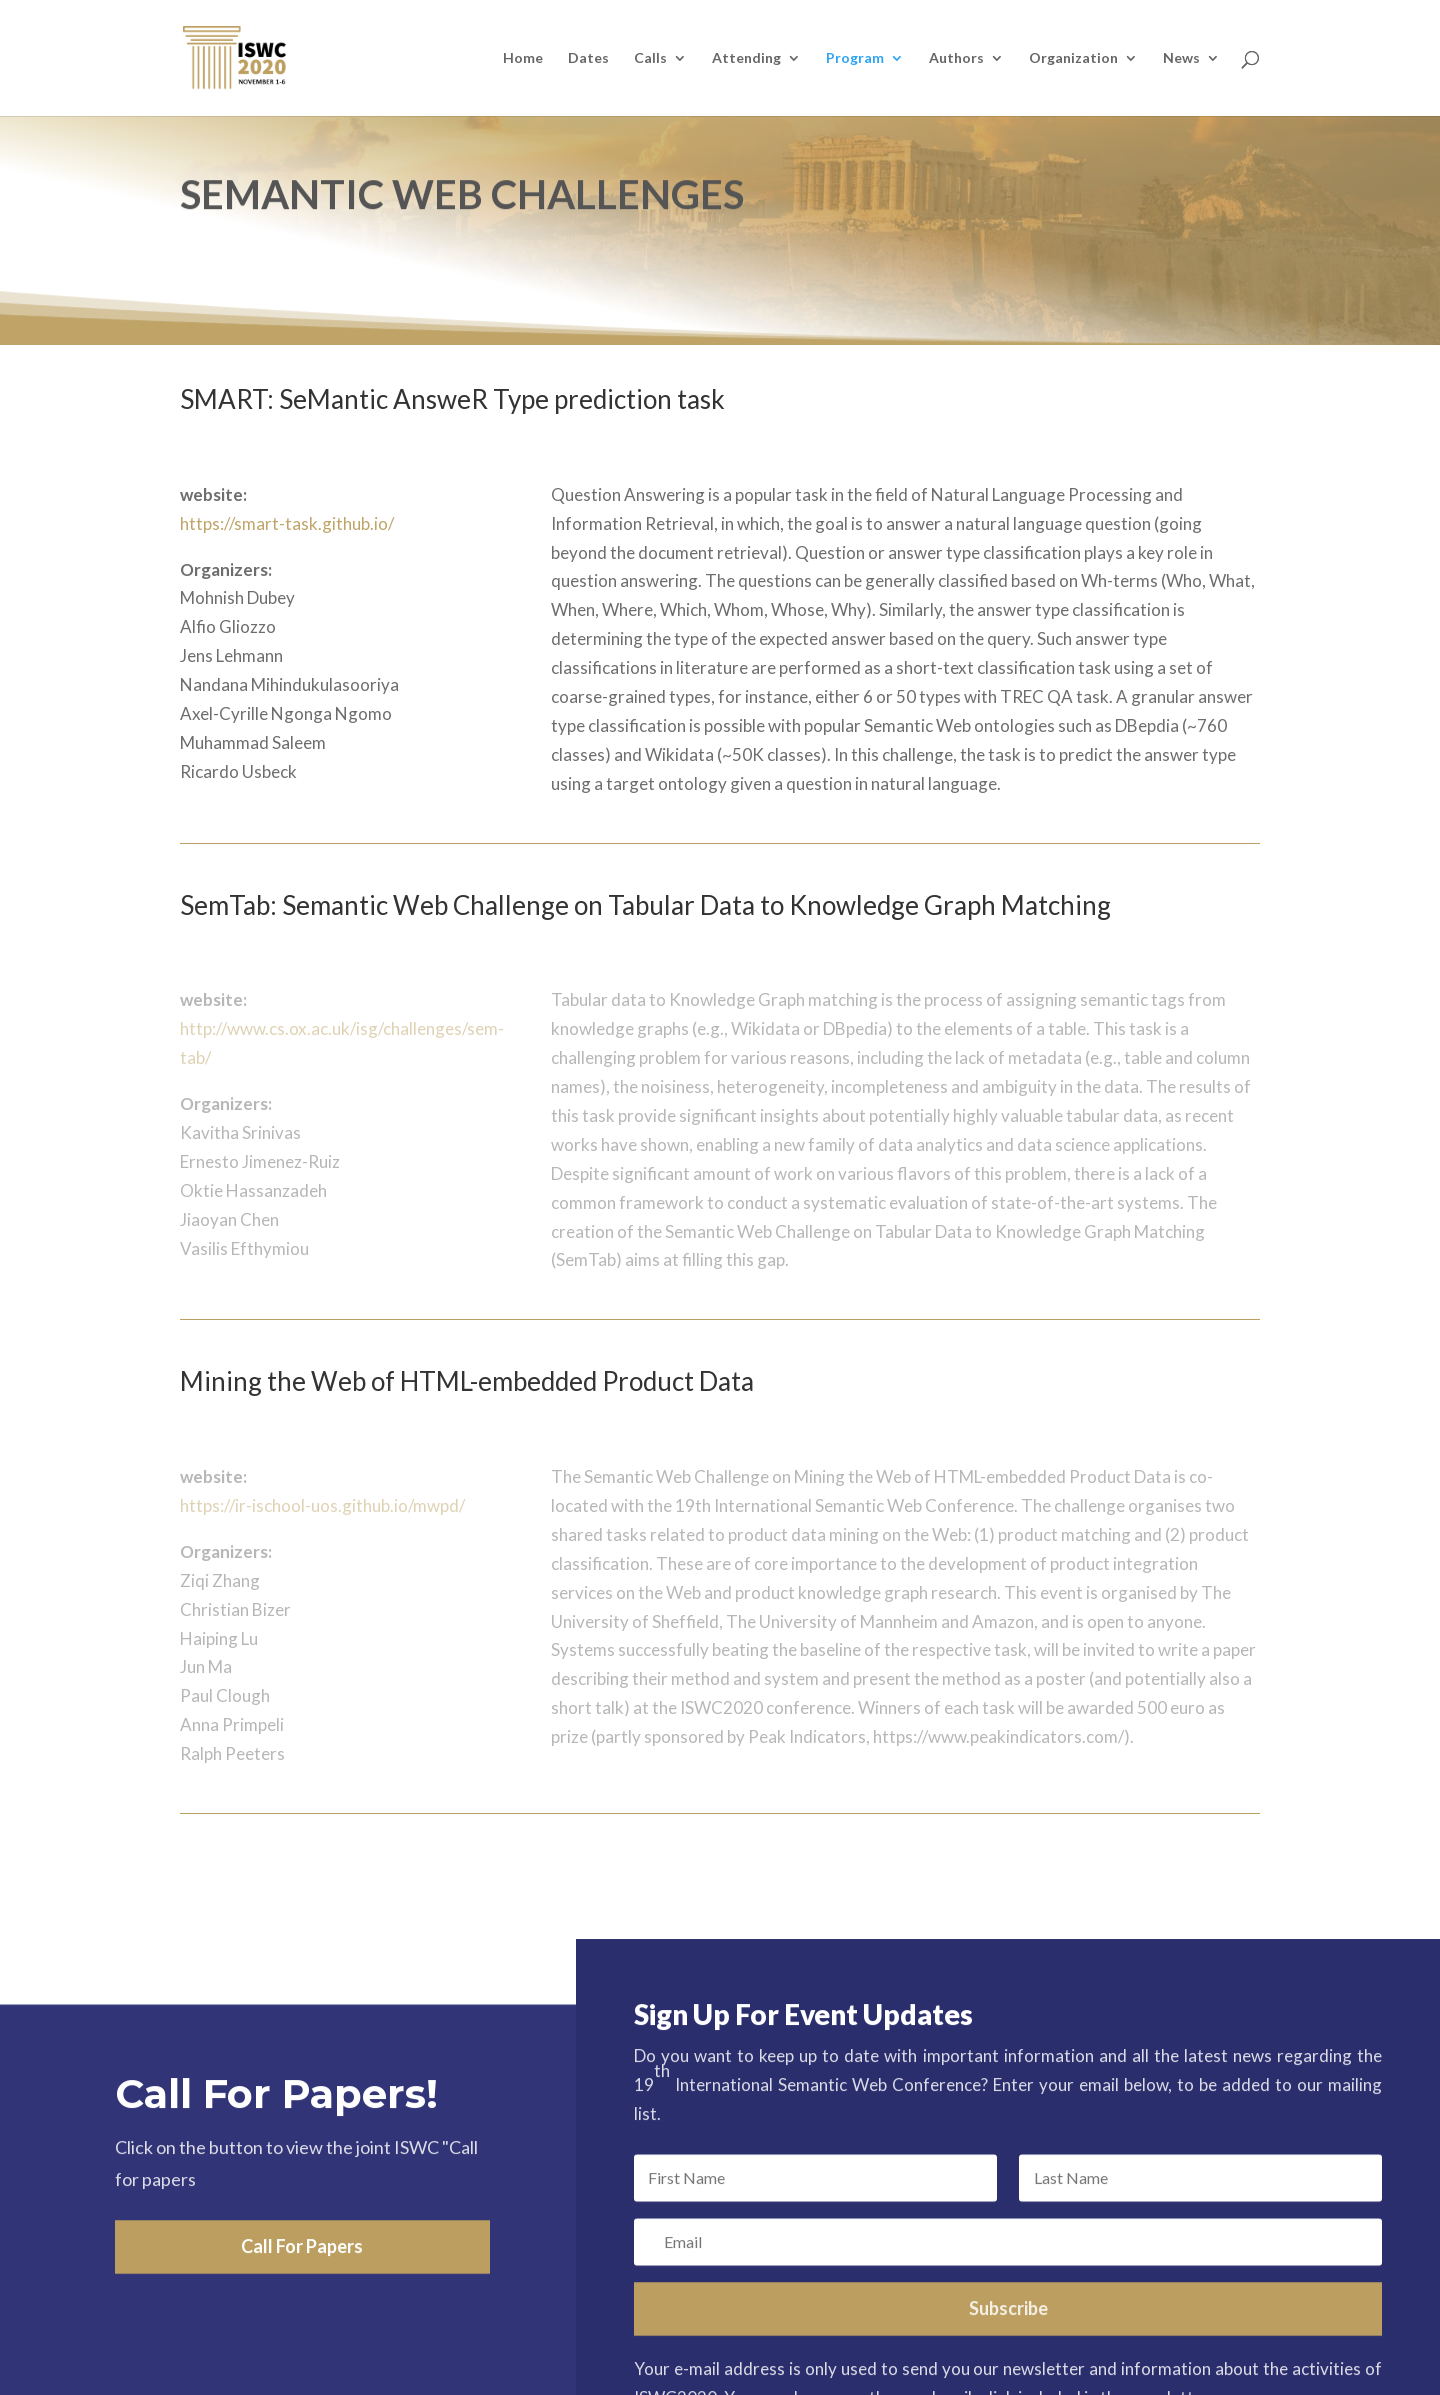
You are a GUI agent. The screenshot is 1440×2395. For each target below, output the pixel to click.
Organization (1073, 58)
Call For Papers (302, 2308)
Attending (746, 58)
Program (855, 58)
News (1181, 58)
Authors (956, 58)
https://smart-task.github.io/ (287, 523)
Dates (588, 58)
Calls (650, 58)
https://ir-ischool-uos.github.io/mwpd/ (322, 1505)
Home (523, 58)
